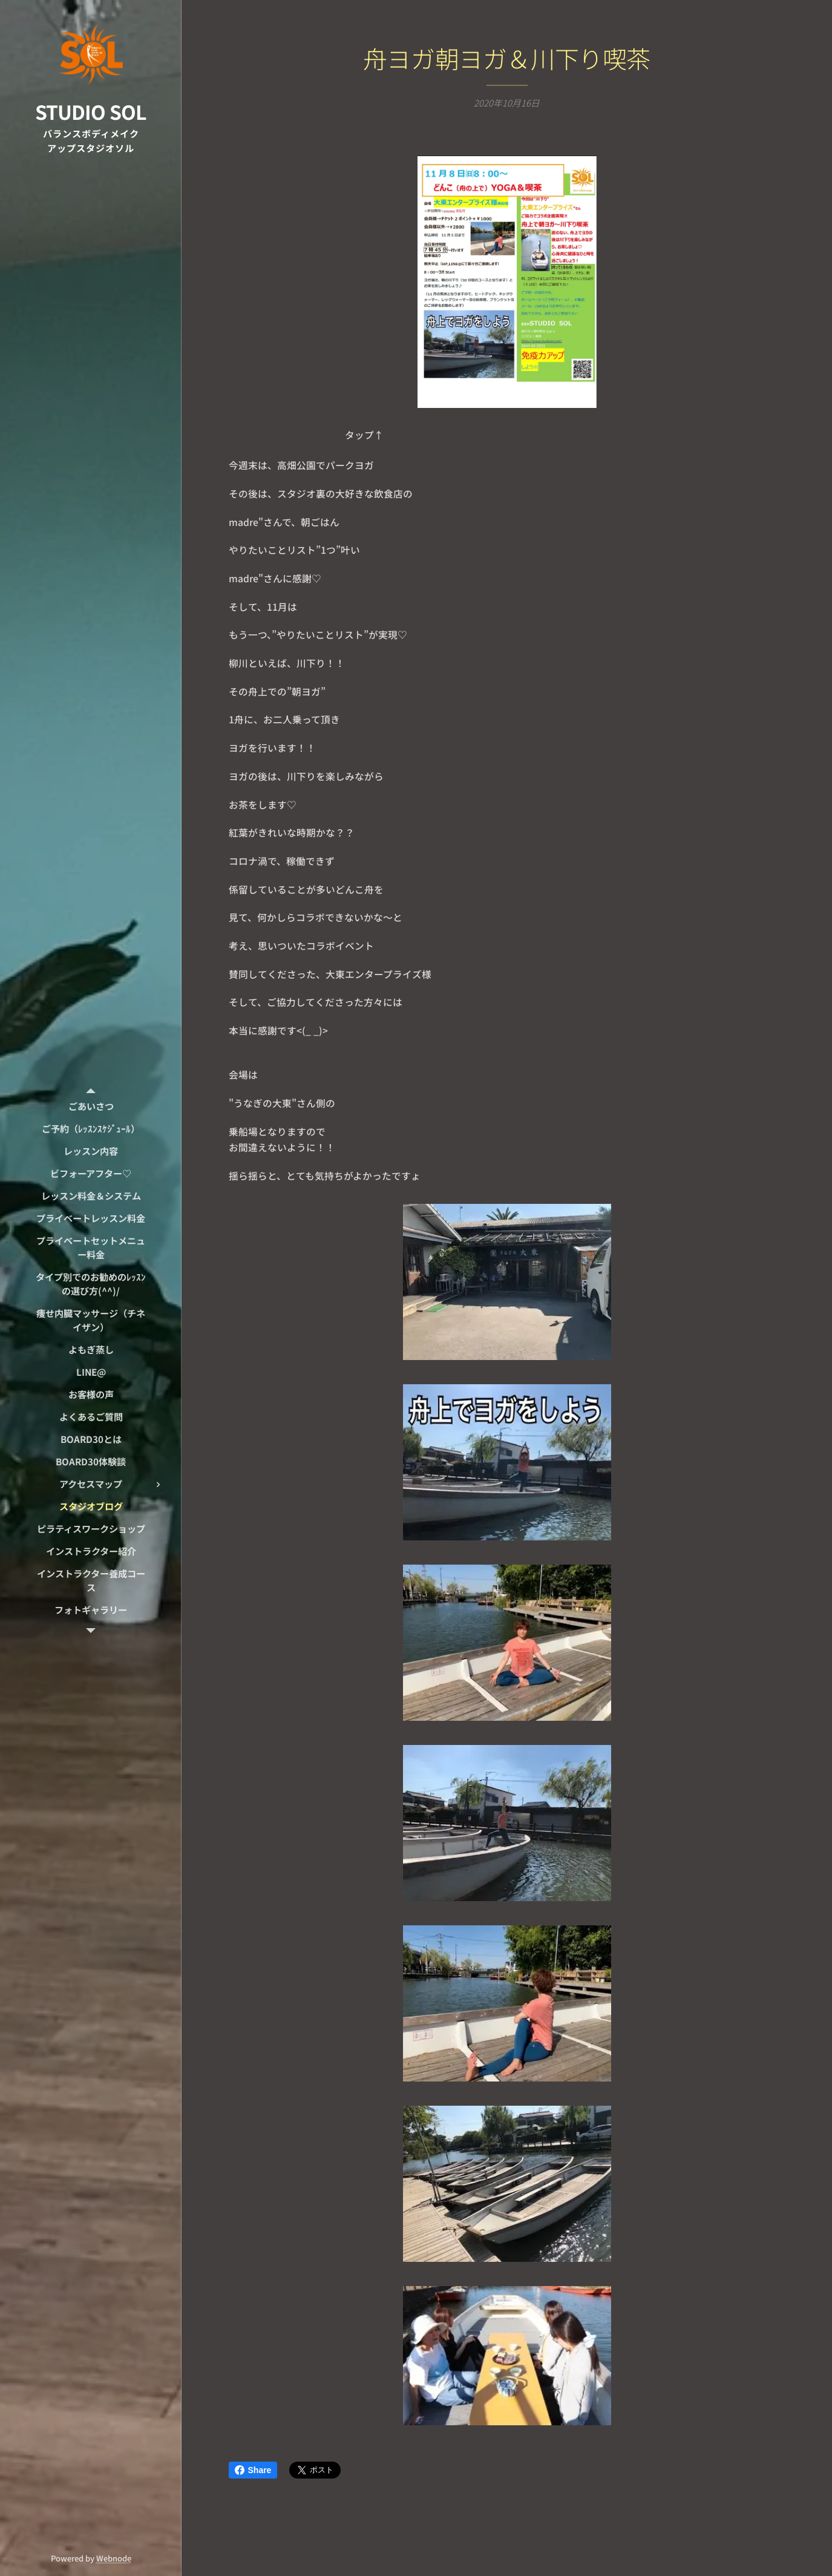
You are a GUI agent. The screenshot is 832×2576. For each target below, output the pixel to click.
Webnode (113, 2558)
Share (253, 2470)
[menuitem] (91, 1106)
